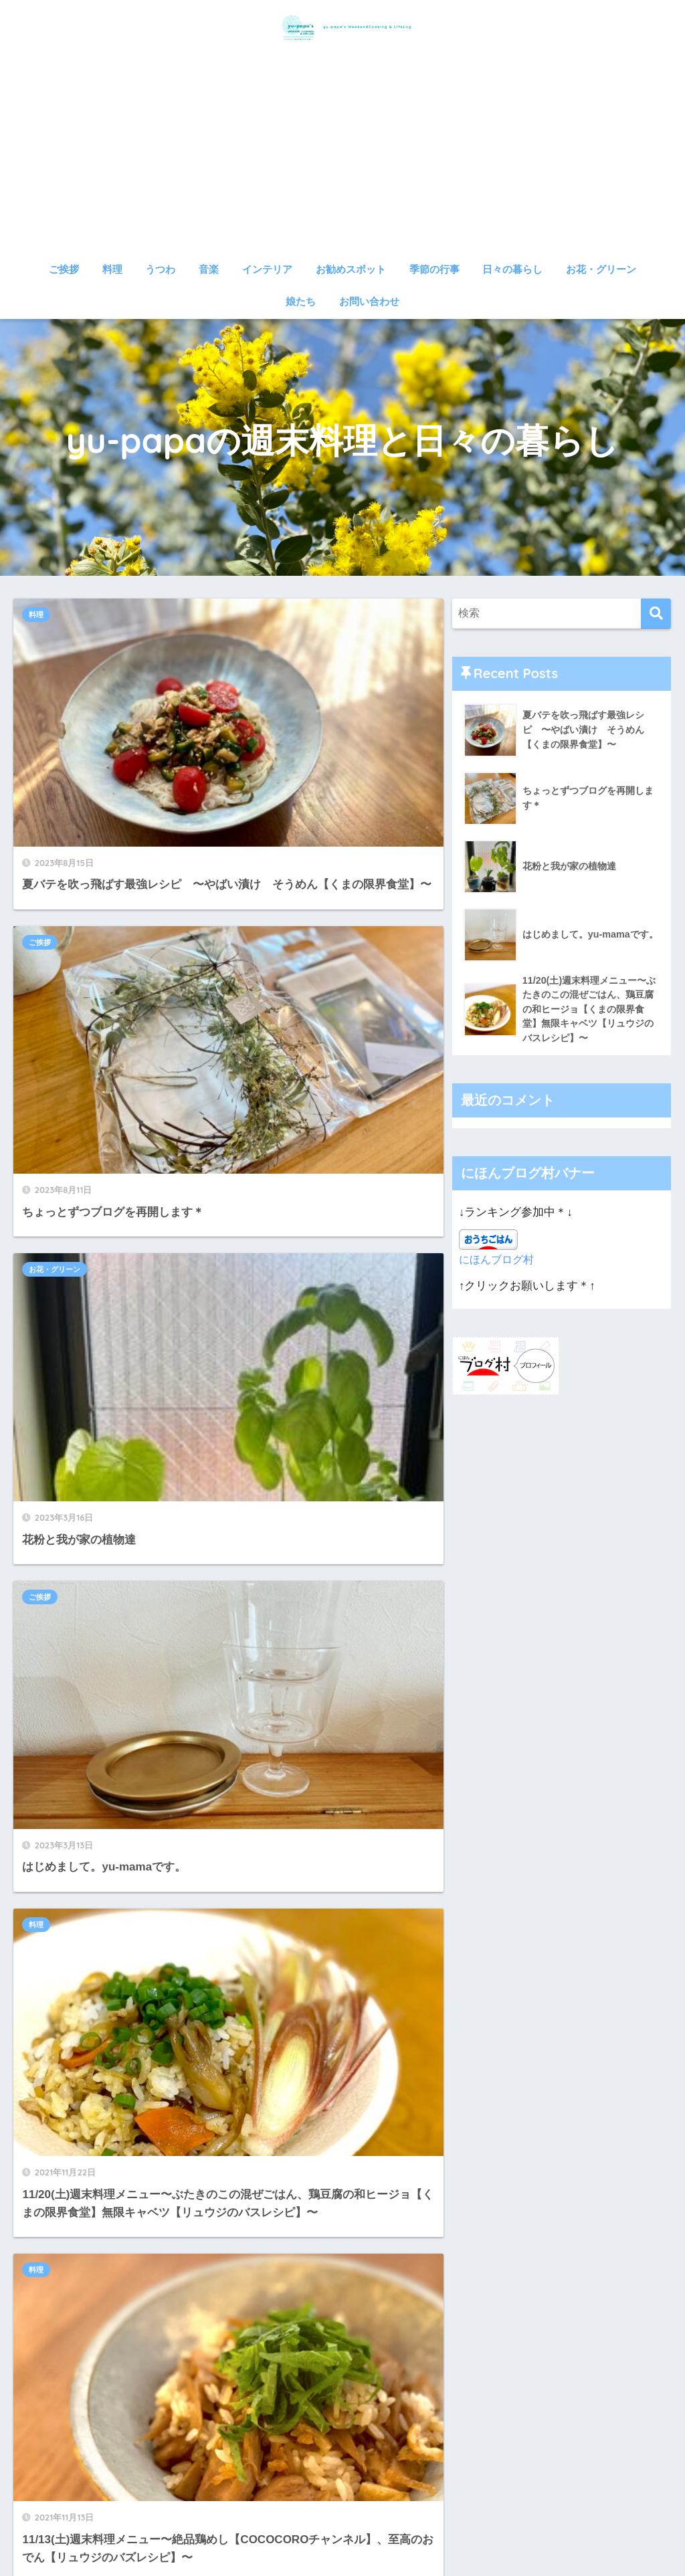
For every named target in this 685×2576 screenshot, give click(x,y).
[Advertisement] (343, 155)
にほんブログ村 (499, 1263)
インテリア (267, 269)
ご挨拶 (64, 269)
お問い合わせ (369, 301)
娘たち (301, 301)
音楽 (209, 269)
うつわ (160, 269)
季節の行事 (434, 269)
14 (255, 1770)
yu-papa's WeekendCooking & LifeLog (343, 25)
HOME (342, 2519)
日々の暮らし (512, 269)
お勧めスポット (351, 269)
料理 (112, 269)
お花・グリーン (601, 269)
